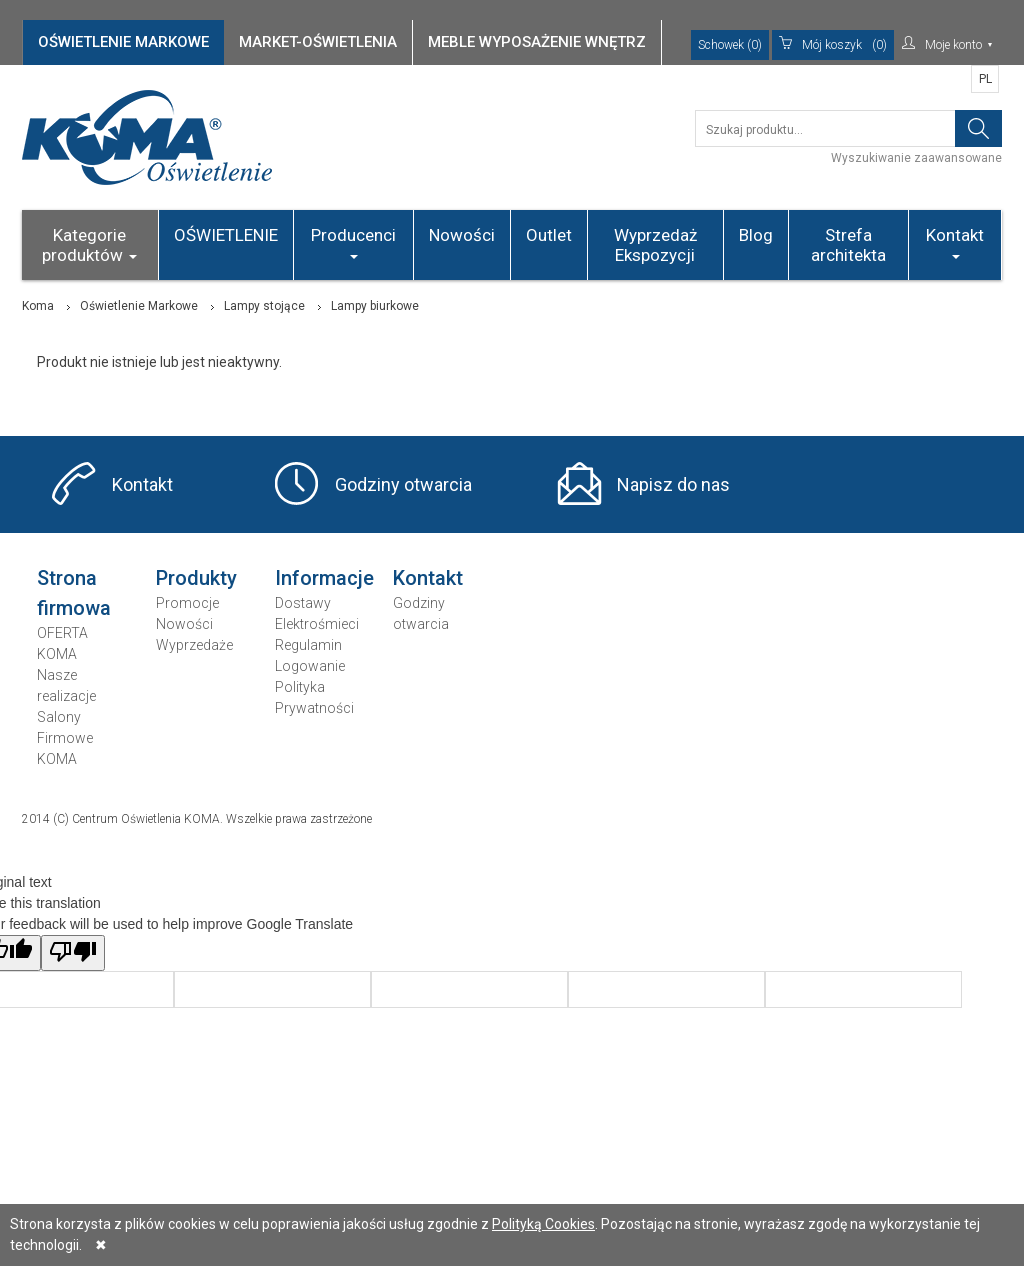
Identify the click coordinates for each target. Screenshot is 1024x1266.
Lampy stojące (264, 306)
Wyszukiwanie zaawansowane (916, 158)
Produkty (196, 578)
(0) (833, 45)
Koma (38, 306)
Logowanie (310, 666)
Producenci (353, 242)
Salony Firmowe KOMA (65, 738)
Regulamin (308, 645)
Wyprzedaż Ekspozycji (655, 245)
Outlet (549, 235)
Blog (756, 235)
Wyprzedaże (194, 645)
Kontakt (955, 242)
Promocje (187, 603)
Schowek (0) (730, 45)
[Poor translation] (73, 953)
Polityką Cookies (543, 1224)
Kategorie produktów (89, 245)
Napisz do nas (673, 484)
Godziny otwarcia (403, 484)
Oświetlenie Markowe (139, 306)
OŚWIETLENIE (226, 235)
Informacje (324, 578)
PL (985, 79)
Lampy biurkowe (375, 306)
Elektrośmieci (317, 624)
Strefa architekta (848, 245)
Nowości (462, 235)
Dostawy (303, 603)
